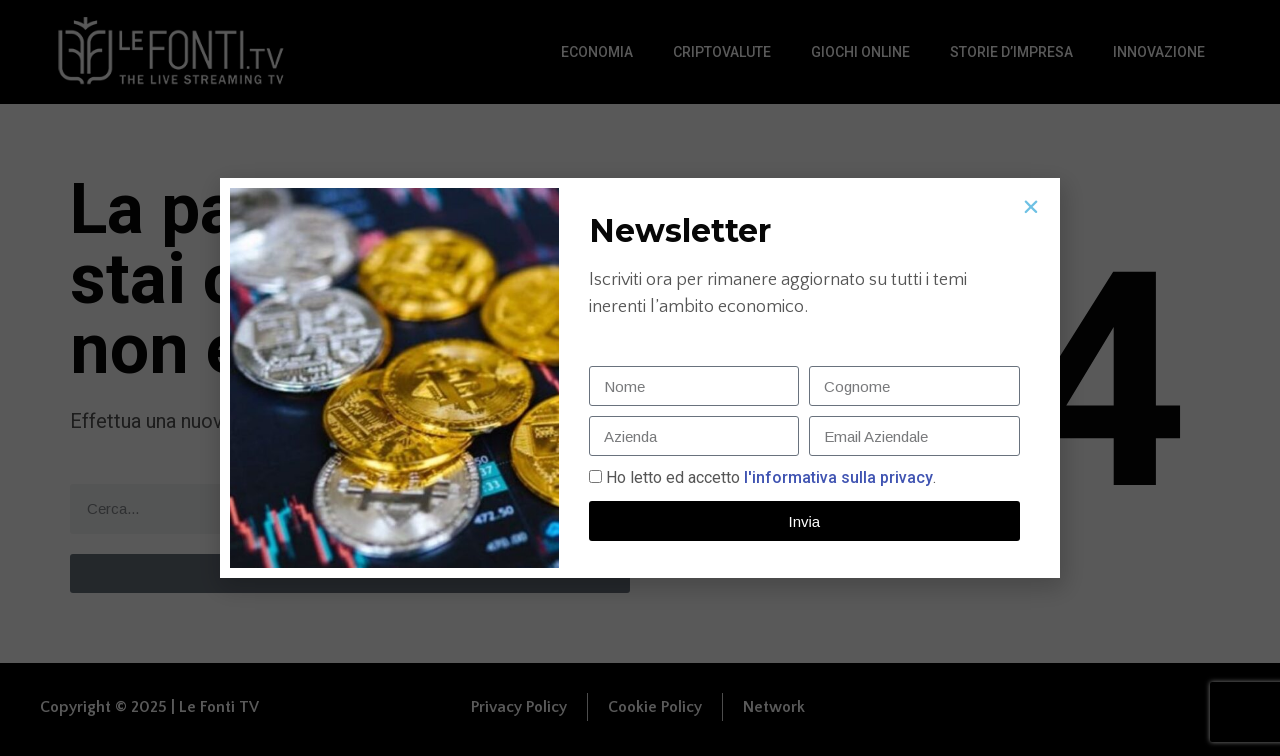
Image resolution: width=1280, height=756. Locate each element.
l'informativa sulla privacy (836, 477)
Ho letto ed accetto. (771, 477)
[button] (1031, 207)
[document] (640, 378)
